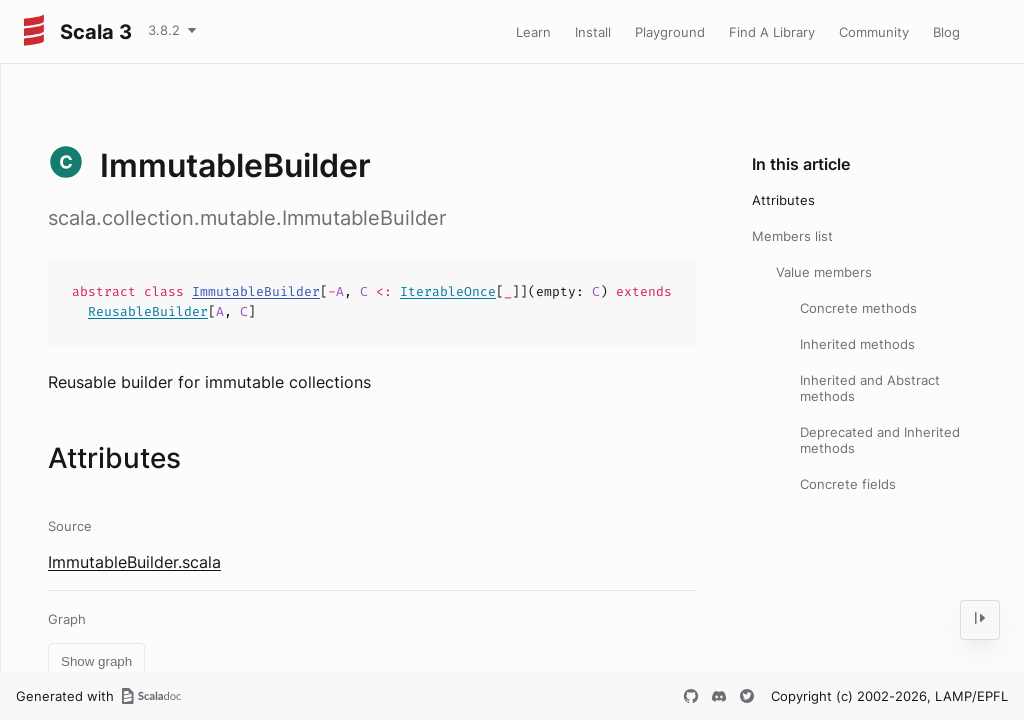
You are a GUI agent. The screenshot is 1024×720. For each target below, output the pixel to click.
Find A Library (772, 32)
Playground (670, 32)
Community (874, 32)
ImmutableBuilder (256, 291)
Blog (946, 32)
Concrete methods (858, 308)
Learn (533, 32)
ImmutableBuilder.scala (134, 562)
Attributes (783, 200)
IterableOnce (448, 291)
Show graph (96, 661)
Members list (792, 236)
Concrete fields (848, 484)
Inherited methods (857, 344)
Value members (824, 272)
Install (593, 32)
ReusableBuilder (148, 311)
